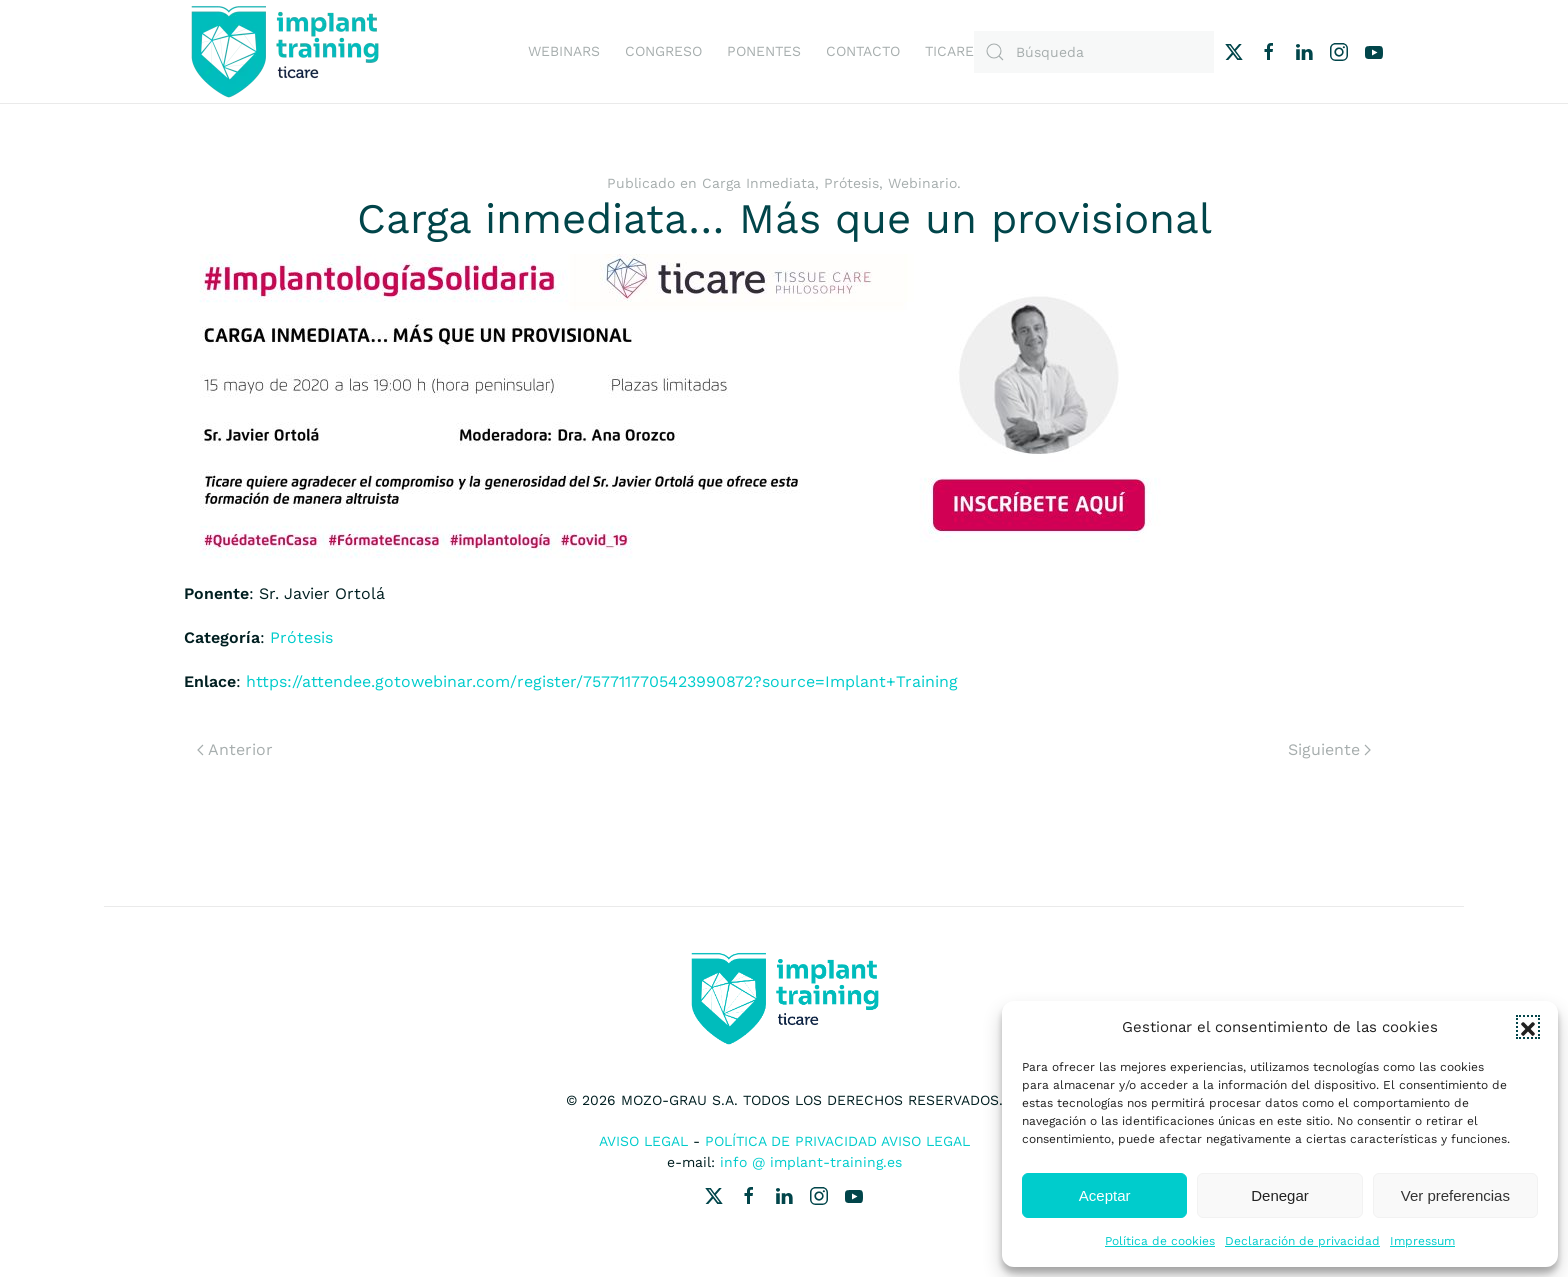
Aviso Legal (643, 1141)
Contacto (863, 51)
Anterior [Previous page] (235, 749)
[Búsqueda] (1094, 52)
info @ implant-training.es (811, 1162)
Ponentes (764, 51)
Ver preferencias (1455, 1195)
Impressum (1422, 1241)
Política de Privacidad (791, 1141)
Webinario (922, 183)
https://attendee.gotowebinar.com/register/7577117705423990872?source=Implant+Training (602, 681)
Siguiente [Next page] (1329, 749)
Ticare (949, 51)
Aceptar (1105, 1195)
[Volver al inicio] (284, 51)
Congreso (663, 51)
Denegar (1280, 1195)
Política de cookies (1160, 1241)
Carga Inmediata (758, 183)
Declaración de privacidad (1302, 1241)
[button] (1528, 1027)
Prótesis (851, 183)
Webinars (564, 51)
